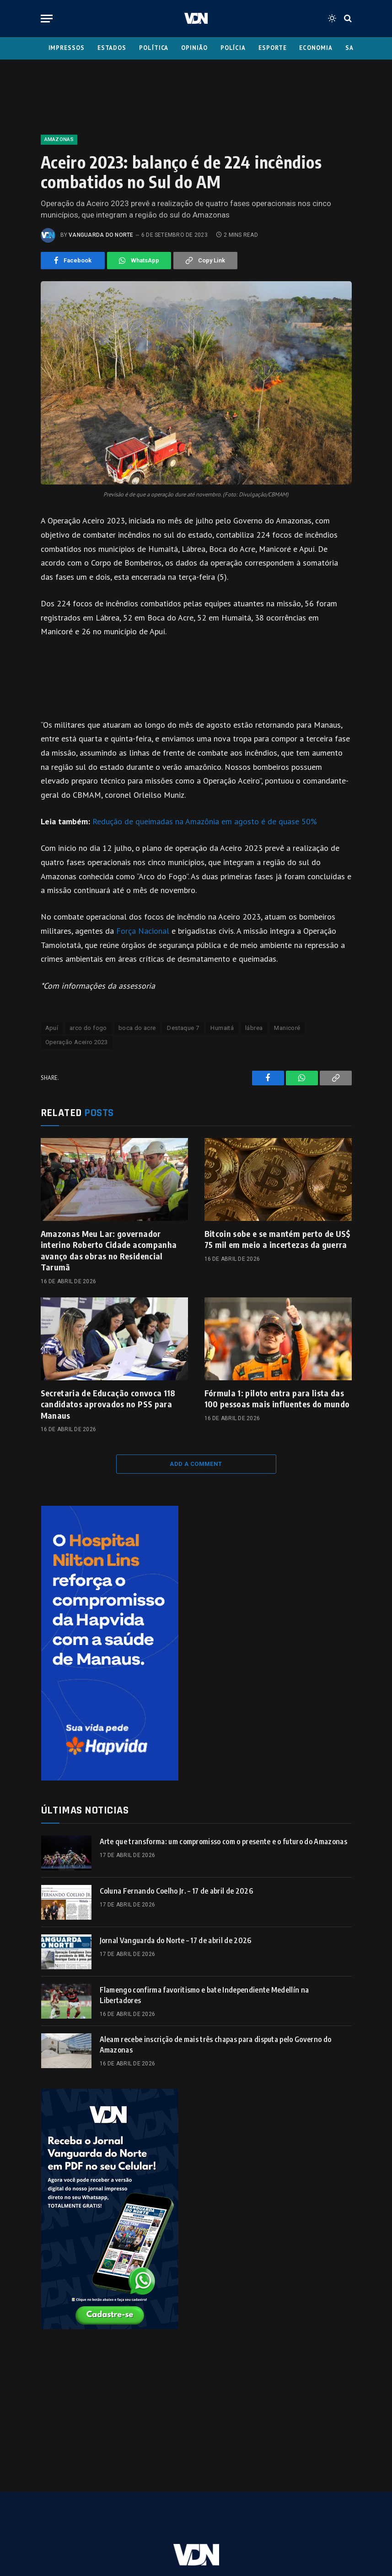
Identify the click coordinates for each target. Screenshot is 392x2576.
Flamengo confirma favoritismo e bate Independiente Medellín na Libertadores (204, 1995)
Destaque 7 (183, 1027)
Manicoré (287, 1027)
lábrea (254, 1027)
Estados (111, 48)
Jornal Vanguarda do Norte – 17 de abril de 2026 (176, 1940)
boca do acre (137, 1027)
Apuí (52, 1027)
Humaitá (222, 1027)
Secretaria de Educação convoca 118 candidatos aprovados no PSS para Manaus (108, 1404)
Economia (315, 48)
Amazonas (59, 139)
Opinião (194, 48)
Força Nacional (142, 931)
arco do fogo (88, 1027)
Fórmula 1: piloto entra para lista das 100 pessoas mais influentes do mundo (277, 1398)
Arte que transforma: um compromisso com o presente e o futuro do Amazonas (223, 1841)
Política (153, 48)
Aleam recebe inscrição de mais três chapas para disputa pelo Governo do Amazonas (216, 2044)
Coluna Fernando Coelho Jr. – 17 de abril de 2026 (176, 1890)
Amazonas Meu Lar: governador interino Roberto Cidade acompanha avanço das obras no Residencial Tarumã (109, 1250)
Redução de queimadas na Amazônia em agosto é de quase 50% (204, 821)
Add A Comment (196, 1463)
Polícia (233, 48)
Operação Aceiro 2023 (76, 1042)
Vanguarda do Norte (101, 235)
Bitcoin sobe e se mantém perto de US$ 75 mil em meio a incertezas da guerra (277, 1239)
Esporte (272, 48)
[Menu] (47, 18)
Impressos (66, 48)
